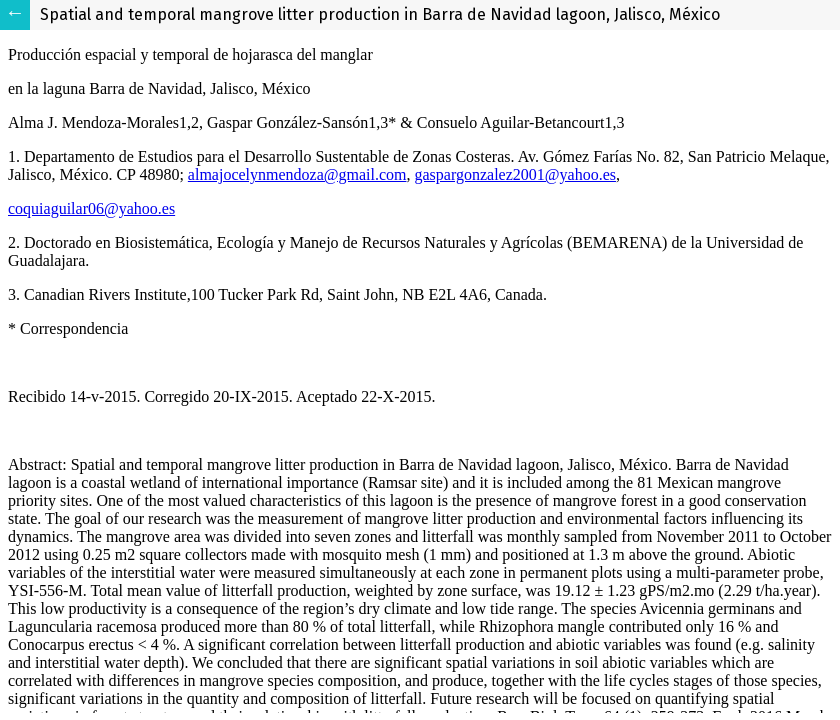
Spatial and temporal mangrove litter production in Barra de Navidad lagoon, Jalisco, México (380, 14)
